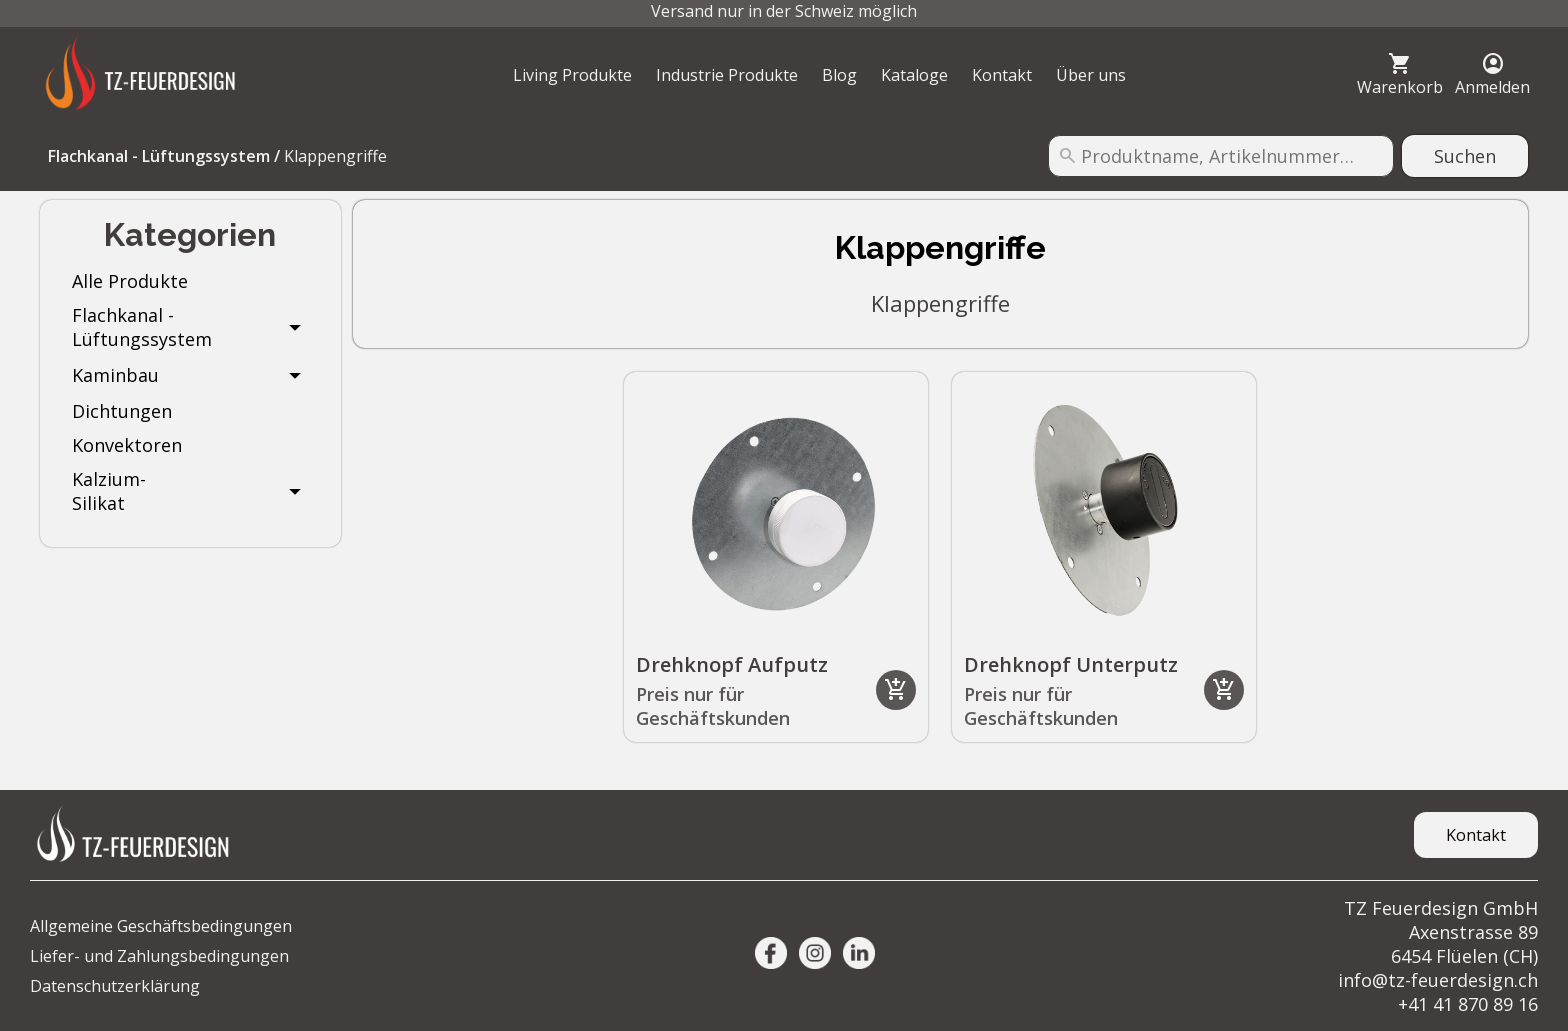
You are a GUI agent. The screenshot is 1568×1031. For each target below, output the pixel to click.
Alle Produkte (130, 281)
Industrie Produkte (727, 75)
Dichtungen (122, 411)
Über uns (1091, 75)
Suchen (1465, 156)
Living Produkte (572, 75)
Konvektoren (127, 445)
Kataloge (914, 75)
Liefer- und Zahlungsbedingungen (159, 956)
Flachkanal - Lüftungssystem (159, 156)
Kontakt (1002, 75)
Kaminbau (115, 375)
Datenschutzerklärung (115, 986)
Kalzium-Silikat (109, 491)
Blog (839, 75)
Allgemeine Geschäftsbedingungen (161, 926)
